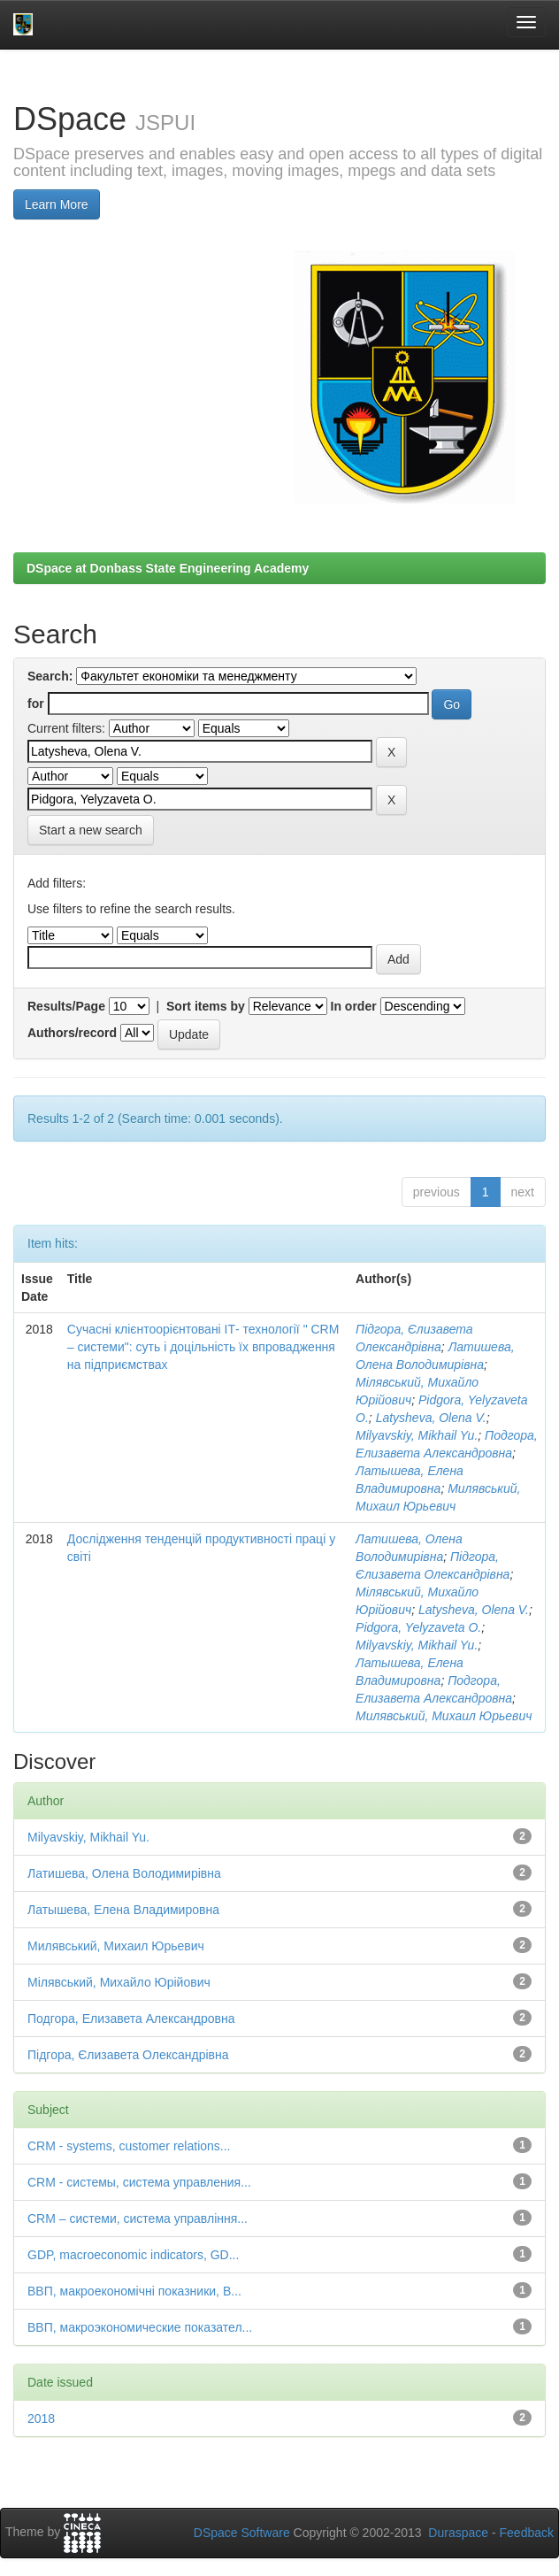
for (35, 703)
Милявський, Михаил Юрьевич (444, 1716)
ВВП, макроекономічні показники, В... (134, 2291)
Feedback (527, 2533)
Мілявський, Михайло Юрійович (119, 1982)
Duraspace (458, 2533)
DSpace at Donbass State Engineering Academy (168, 568)
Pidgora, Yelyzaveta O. (418, 1627)
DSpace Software (242, 2533)
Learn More (56, 204)
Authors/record (72, 1033)
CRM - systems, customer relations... (129, 2146)
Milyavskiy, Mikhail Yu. (417, 1435)
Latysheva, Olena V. (431, 1418)
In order (354, 1006)
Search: (50, 676)
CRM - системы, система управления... (139, 2182)
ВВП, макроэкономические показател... (139, 2327)
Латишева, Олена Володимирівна (124, 1873)
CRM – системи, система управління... (137, 2218)
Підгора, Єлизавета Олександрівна (128, 2055)
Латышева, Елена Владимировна (123, 1910)
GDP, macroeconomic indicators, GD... (133, 2255)
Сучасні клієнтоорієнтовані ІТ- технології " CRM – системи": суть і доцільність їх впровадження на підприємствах (203, 1347)
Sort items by (205, 1006)
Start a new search (90, 830)
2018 (41, 2418)
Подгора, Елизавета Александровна (131, 2018)
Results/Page (66, 1006)
